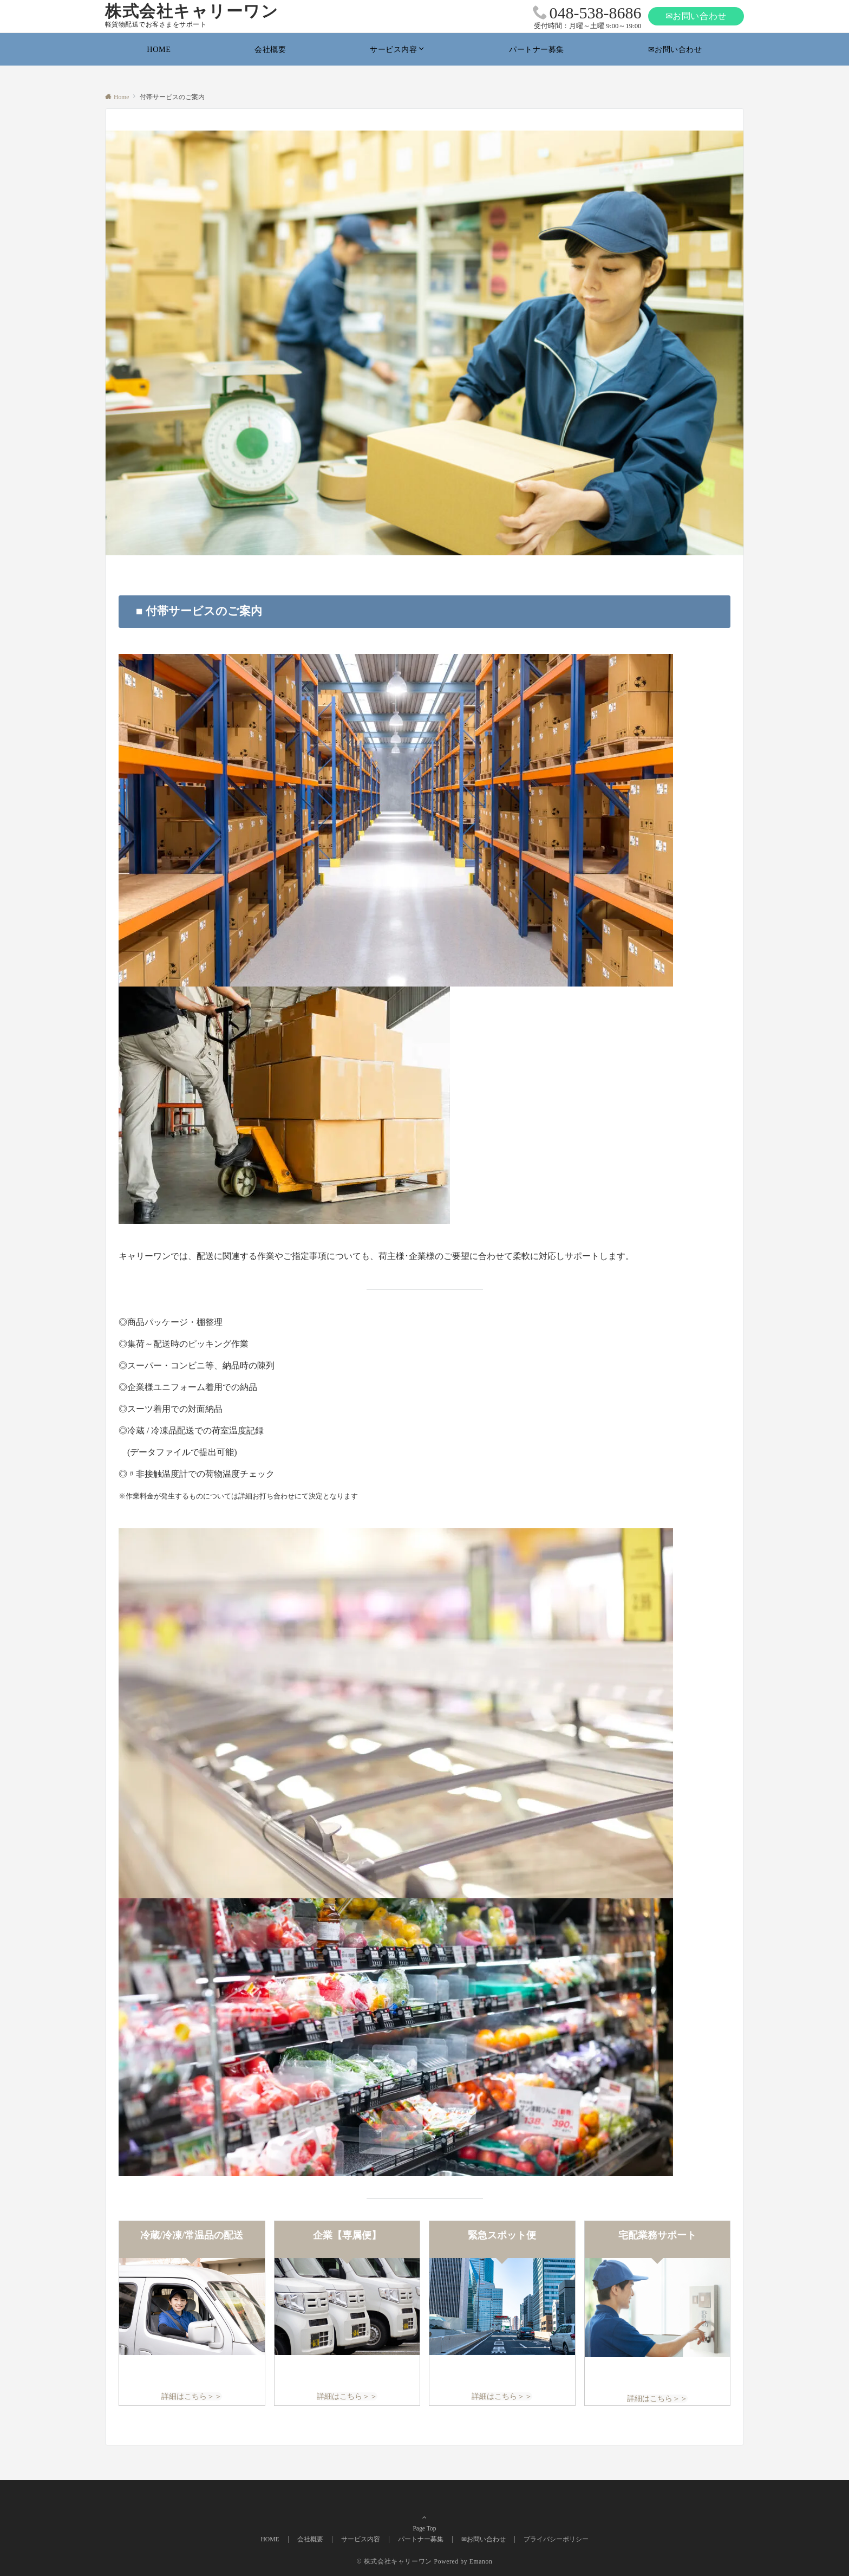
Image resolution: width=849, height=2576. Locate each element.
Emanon (481, 2561)
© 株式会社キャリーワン (394, 2561)
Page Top (424, 2518)
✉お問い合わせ (696, 16)
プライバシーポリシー (556, 2539)
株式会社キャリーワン (191, 11)
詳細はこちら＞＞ (191, 2396)
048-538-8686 (596, 13)
